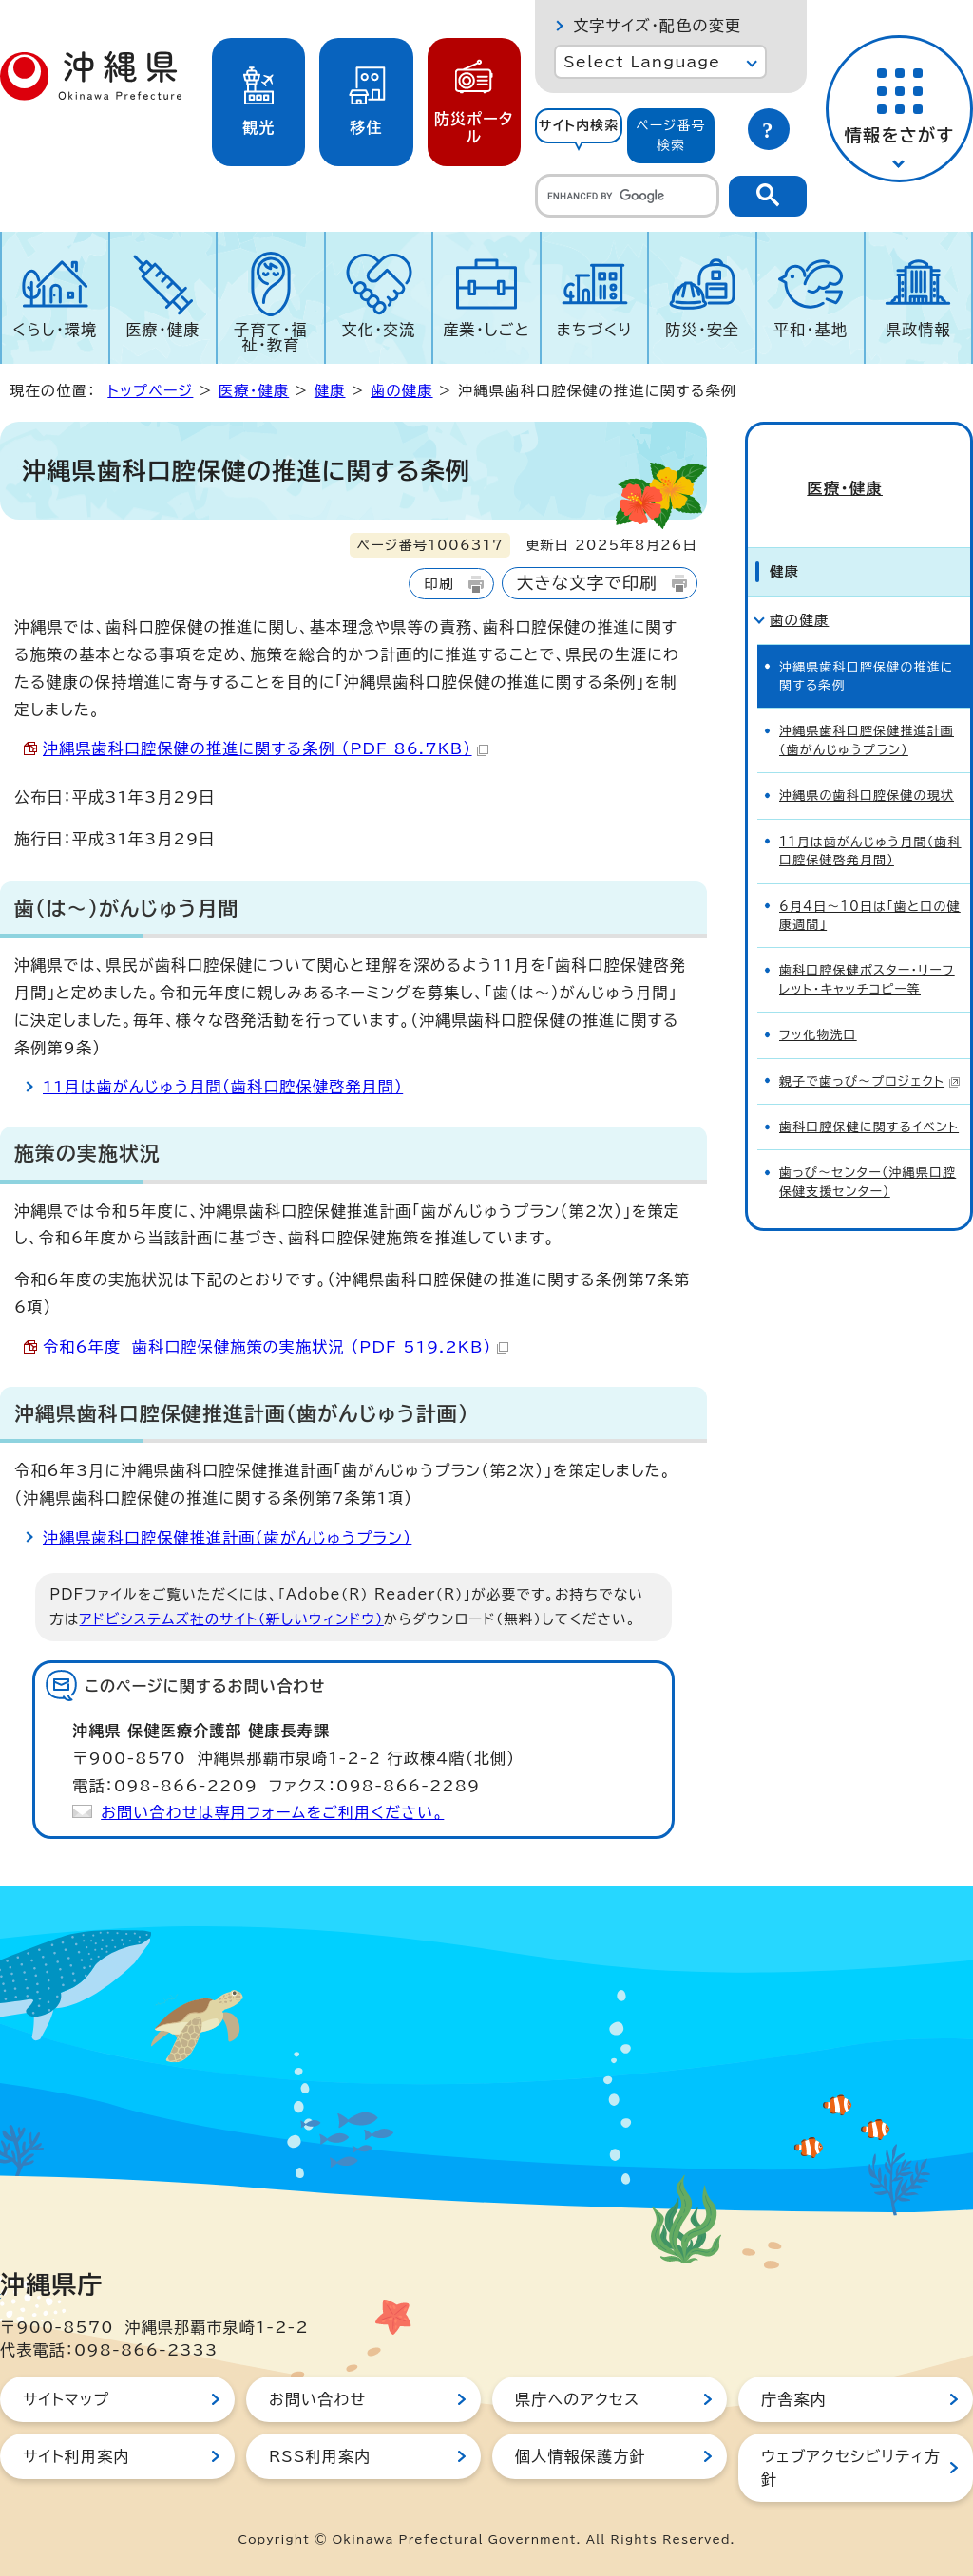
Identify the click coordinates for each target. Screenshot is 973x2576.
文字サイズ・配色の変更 (657, 25)
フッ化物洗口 (818, 1006)
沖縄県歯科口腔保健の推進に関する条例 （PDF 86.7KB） (265, 748)
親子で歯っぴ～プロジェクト (870, 1052)
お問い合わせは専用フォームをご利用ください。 (272, 1812)
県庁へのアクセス (577, 2399)
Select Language (641, 61)
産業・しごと (486, 329)
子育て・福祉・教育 (271, 337)
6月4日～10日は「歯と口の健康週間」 (870, 886)
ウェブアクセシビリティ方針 (851, 2468)
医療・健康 (162, 329)
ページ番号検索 (671, 135)
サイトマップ (66, 2399)
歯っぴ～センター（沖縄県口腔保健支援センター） (867, 1153)
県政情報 (918, 329)
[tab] (578, 135)
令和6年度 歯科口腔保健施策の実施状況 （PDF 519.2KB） (275, 1346)
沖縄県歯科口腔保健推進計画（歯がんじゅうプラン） (227, 1537)
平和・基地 (810, 329)
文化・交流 (379, 329)
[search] (627, 196)
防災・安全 (702, 329)
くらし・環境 (54, 329)
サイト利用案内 (76, 2456)
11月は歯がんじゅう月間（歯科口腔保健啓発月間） (223, 1086)
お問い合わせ (317, 2399)
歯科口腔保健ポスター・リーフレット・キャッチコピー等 (867, 951)
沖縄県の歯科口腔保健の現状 (866, 767)
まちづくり (595, 329)
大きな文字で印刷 (587, 583)
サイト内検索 (579, 125)
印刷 (438, 584)
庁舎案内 (794, 2399)
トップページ (150, 391)
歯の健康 (402, 391)
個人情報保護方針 (580, 2456)
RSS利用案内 (320, 2456)
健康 (330, 391)
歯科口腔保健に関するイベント (869, 1098)
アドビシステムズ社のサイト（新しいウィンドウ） (232, 1619)
